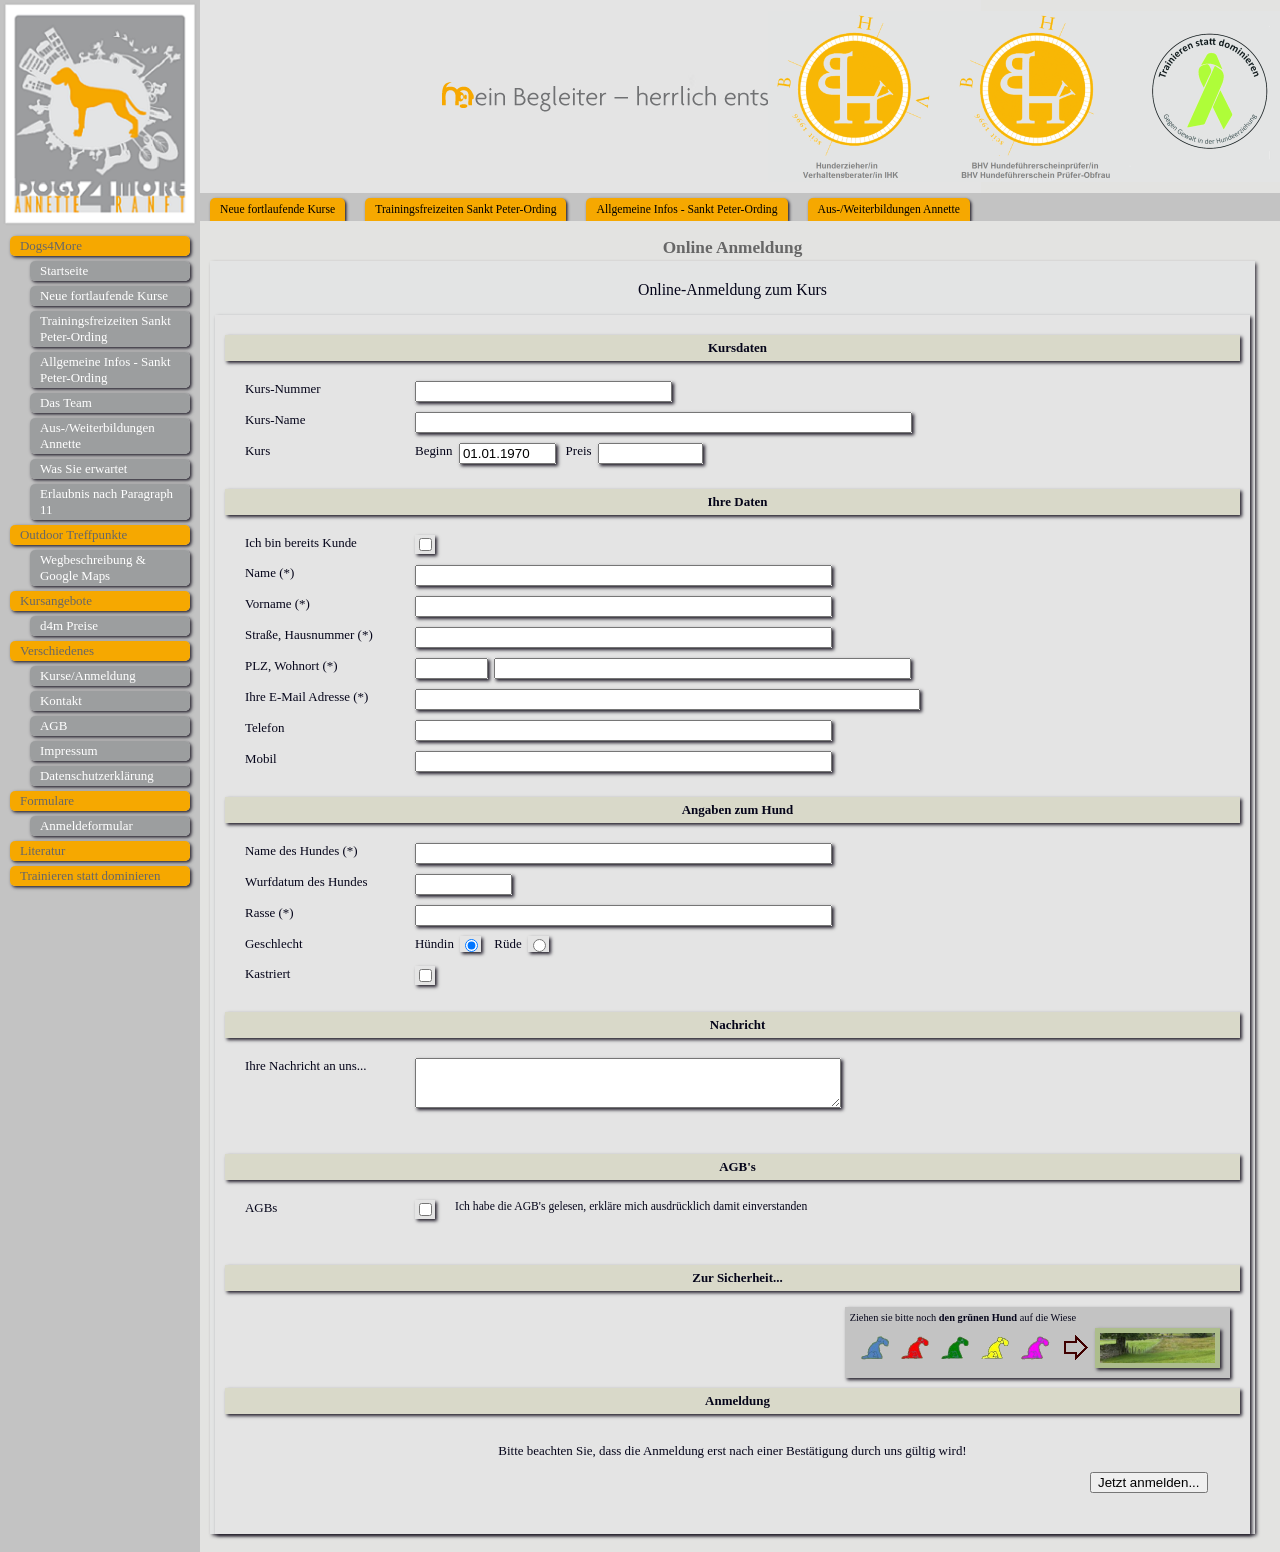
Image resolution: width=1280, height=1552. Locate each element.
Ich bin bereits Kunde (301, 542)
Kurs (257, 450)
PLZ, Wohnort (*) (291, 665)
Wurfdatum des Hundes (306, 881)
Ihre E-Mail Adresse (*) (306, 696)
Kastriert (267, 973)
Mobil (261, 758)
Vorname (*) (277, 603)
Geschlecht (274, 943)
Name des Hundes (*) (301, 850)
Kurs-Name (275, 419)
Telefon (264, 727)
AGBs (261, 1215)
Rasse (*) (269, 912)
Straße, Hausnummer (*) (309, 634)
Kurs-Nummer (283, 388)
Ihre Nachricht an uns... (306, 1065)
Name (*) (269, 572)
